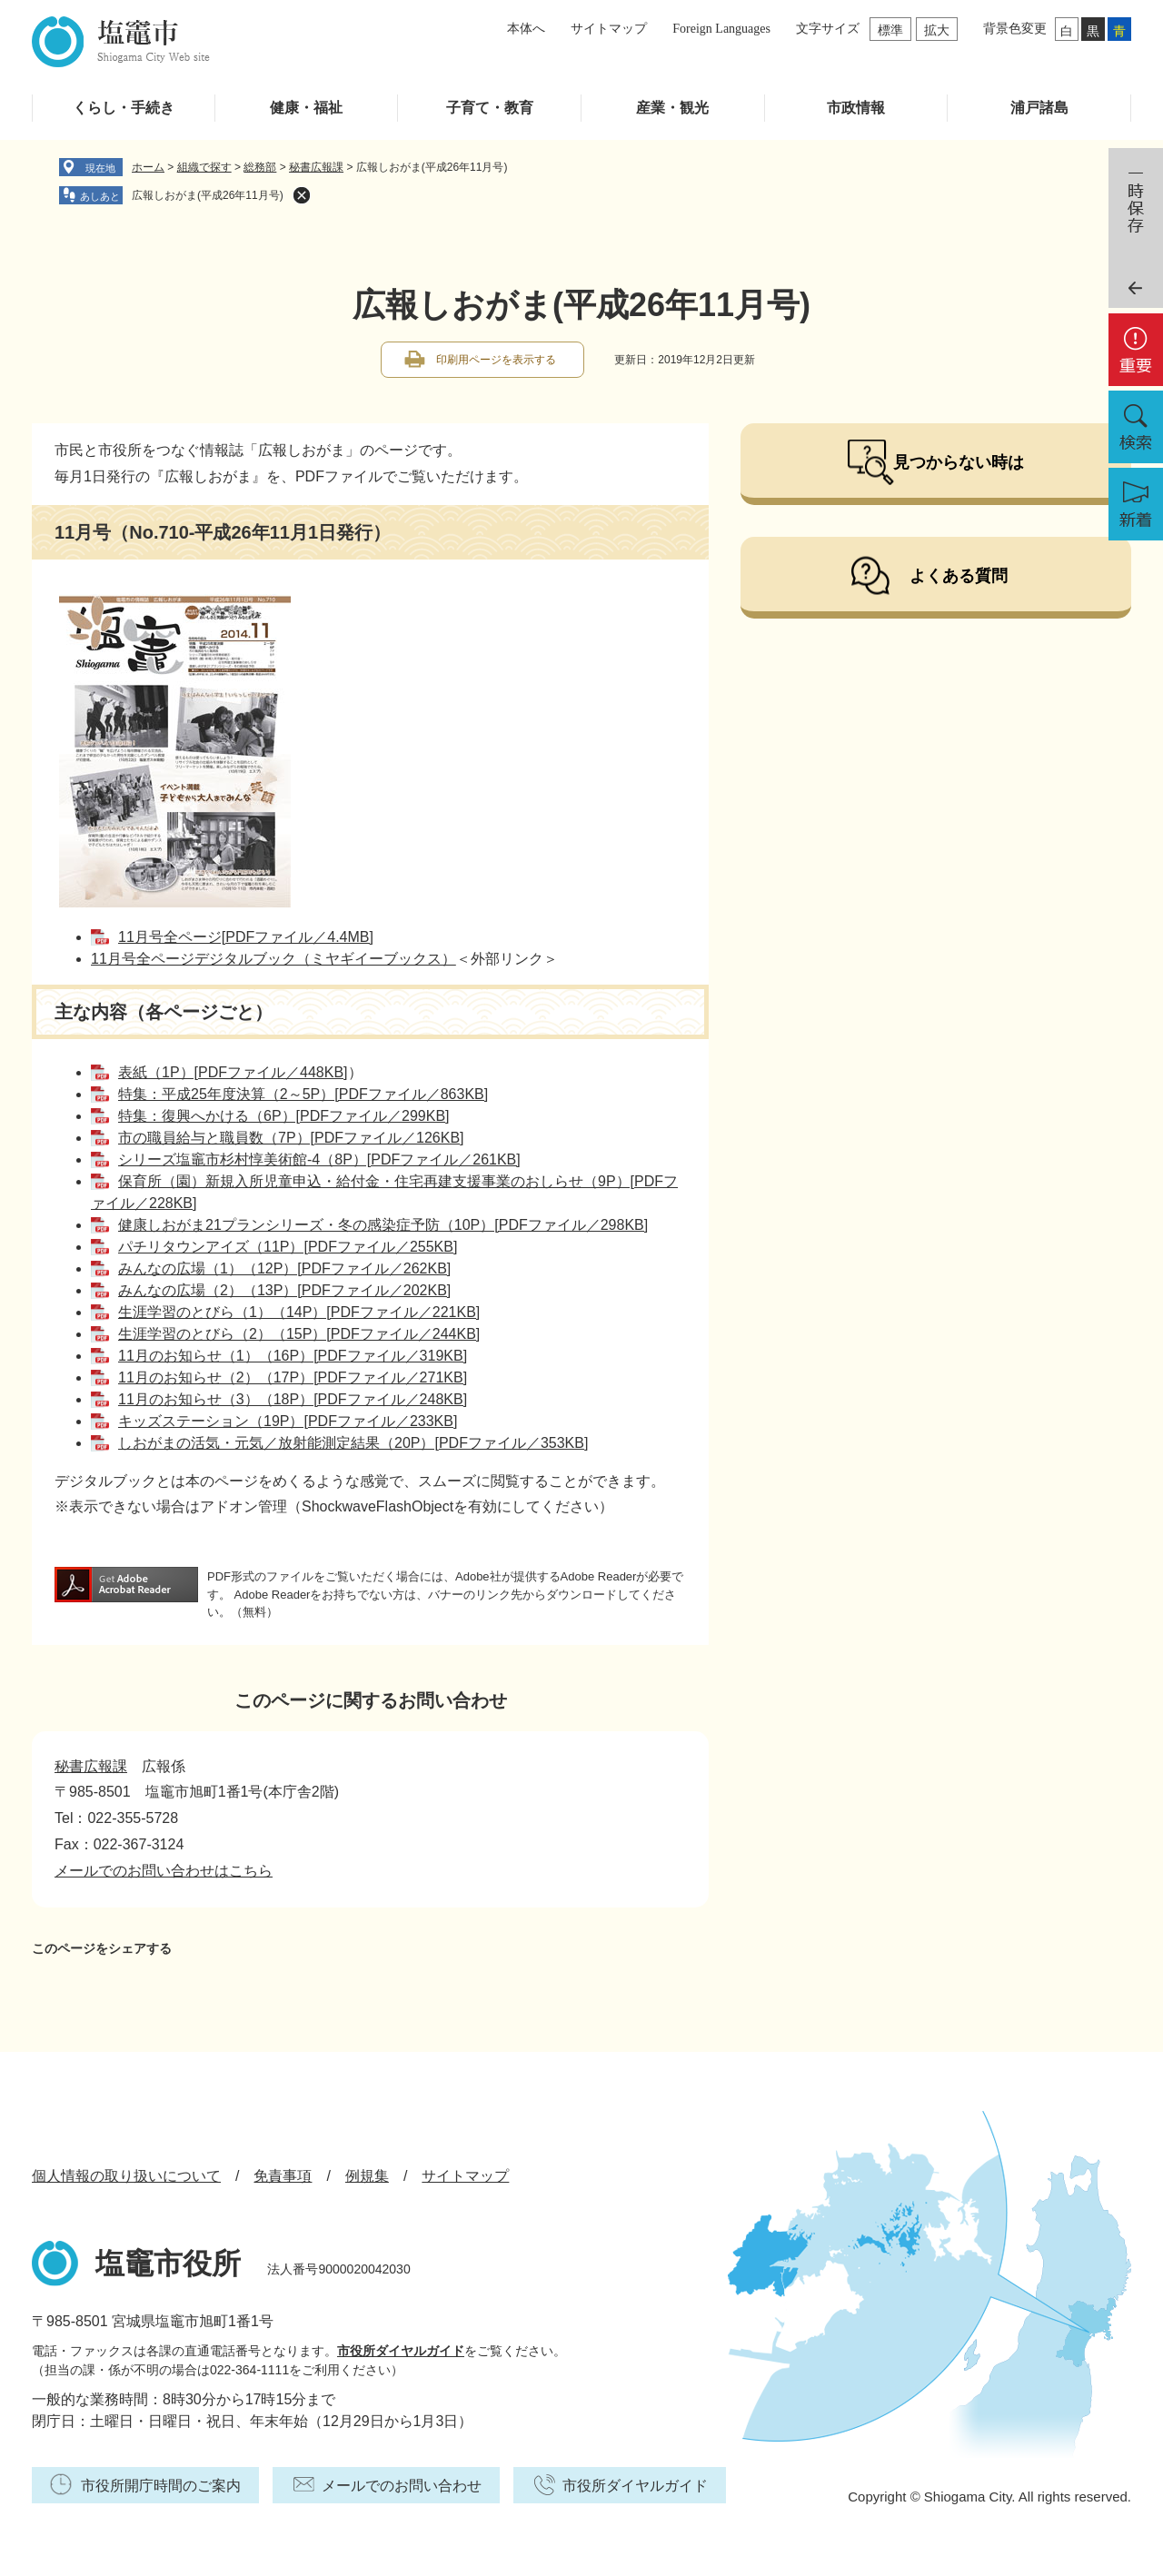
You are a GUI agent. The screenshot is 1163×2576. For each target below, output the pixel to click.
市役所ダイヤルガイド (400, 2350)
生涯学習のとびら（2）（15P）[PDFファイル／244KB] (299, 1334)
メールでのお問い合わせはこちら (164, 1870)
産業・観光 (672, 107)
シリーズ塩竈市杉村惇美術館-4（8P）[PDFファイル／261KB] (319, 1159)
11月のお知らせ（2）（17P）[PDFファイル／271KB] (292, 1377)
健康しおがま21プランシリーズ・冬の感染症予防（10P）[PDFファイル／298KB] (383, 1225)
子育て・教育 (489, 107)
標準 (890, 30)
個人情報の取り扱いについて (126, 2176)
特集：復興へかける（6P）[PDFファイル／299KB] (284, 1116)
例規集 (367, 2176)
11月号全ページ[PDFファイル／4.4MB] (245, 937)
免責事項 (282, 2176)
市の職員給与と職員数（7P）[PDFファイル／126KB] (291, 1137)
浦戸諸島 (1039, 107)
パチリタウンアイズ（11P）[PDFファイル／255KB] (287, 1246)
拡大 (936, 30)
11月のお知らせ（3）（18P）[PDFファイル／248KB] (292, 1399)
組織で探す (204, 167)
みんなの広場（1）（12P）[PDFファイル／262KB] (284, 1268)
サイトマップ (609, 28)
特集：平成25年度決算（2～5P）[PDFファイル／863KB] (303, 1094)
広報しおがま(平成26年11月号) (207, 195)
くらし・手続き (123, 107)
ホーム (148, 167)
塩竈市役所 (168, 2263)
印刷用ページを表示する (496, 359)
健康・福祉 (306, 107)
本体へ (526, 28)
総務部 (260, 167)
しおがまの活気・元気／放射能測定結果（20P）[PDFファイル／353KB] (353, 1443)
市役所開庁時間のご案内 (161, 2485)
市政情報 (856, 107)
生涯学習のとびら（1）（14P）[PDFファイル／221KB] (299, 1312)
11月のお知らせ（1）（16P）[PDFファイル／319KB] (292, 1355)
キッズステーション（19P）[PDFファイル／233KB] (287, 1421)
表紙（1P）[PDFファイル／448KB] (233, 1072)
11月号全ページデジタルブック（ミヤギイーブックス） (273, 958)
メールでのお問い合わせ (402, 2485)
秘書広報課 (316, 167)
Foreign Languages (721, 28)
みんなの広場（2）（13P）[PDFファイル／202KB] (284, 1290)
